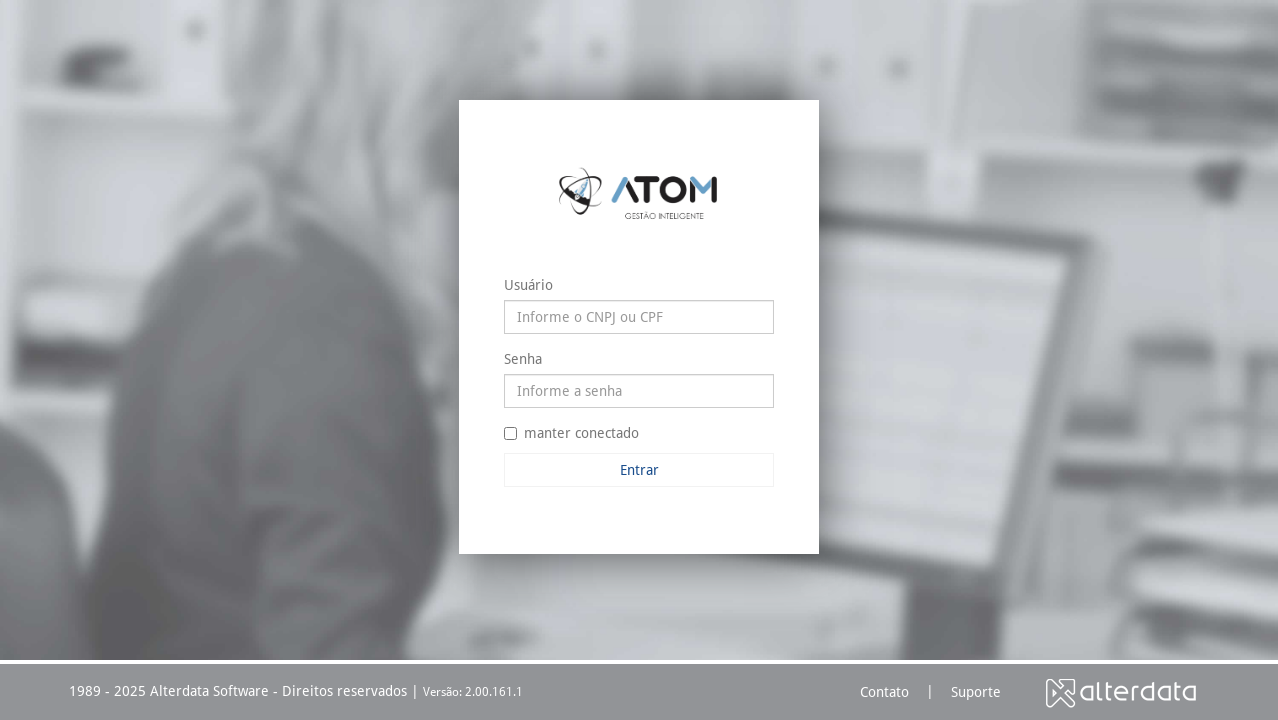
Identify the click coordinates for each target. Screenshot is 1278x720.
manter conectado (571, 433)
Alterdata (1121, 692)
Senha (523, 359)
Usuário (528, 285)
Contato (884, 692)
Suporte (976, 692)
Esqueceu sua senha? (713, 498)
